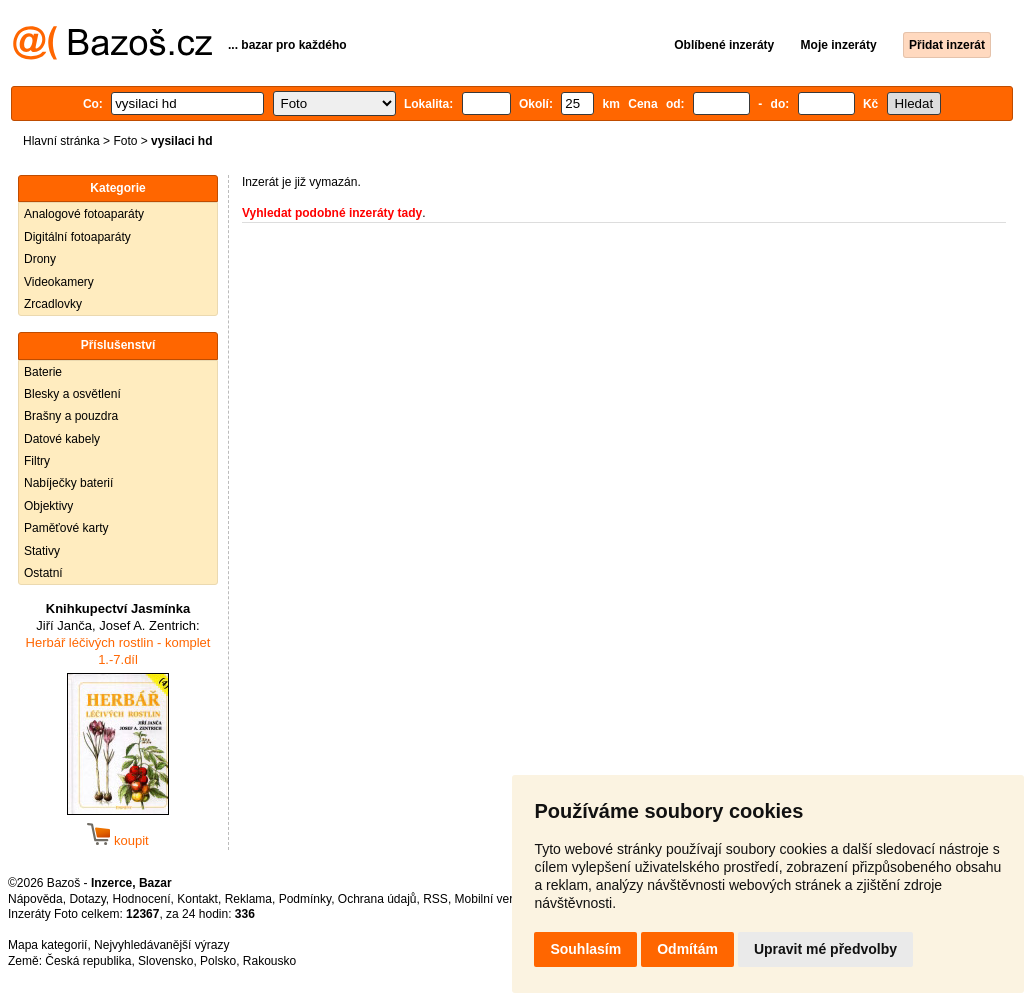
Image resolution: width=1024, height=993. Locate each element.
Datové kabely (62, 439)
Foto (125, 141)
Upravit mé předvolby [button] (825, 949)
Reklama (248, 899)
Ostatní (43, 573)
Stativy (42, 551)
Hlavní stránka (61, 141)
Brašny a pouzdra (71, 416)
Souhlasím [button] (585, 949)
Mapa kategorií (47, 945)
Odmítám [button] (687, 949)
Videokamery (59, 282)
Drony (40, 259)
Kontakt (197, 899)
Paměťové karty (66, 528)
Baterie (43, 372)
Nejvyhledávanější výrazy (161, 945)
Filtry (37, 461)
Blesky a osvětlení (72, 394)
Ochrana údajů (377, 899)
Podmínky (305, 899)
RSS (435, 899)
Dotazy (87, 899)
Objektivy (48, 506)
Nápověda (35, 899)
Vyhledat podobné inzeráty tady (332, 213)
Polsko (218, 961)
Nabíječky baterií (68, 483)
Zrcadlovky (53, 304)
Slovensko (165, 961)
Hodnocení (142, 899)
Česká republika (88, 961)
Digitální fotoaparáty (77, 237)
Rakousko (269, 961)
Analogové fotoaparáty (84, 214)
